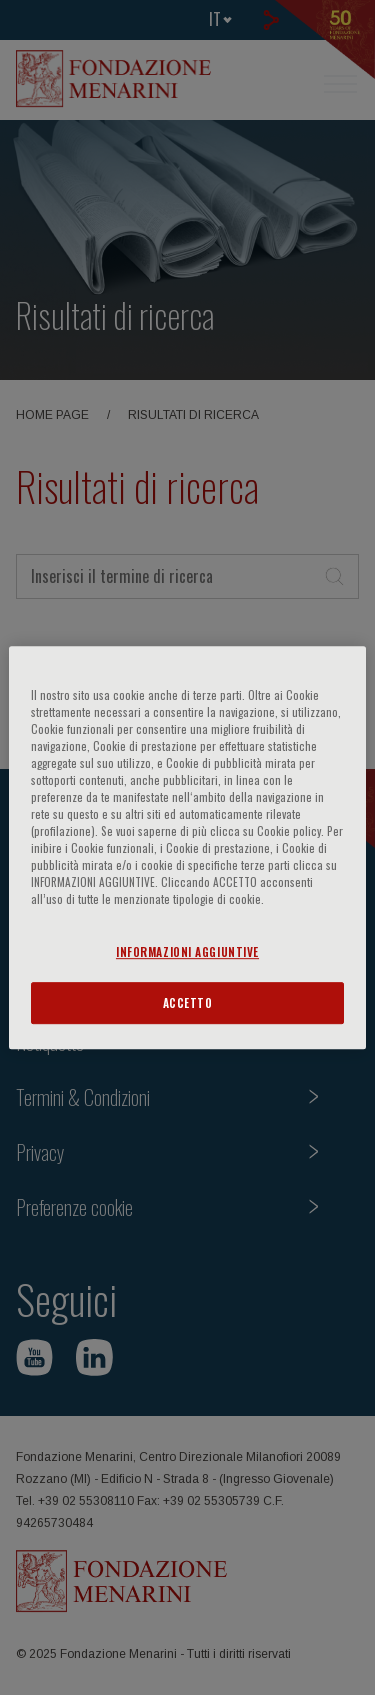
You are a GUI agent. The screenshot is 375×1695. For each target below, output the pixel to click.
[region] (187, 848)
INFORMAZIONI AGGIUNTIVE (187, 951)
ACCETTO (188, 1002)
